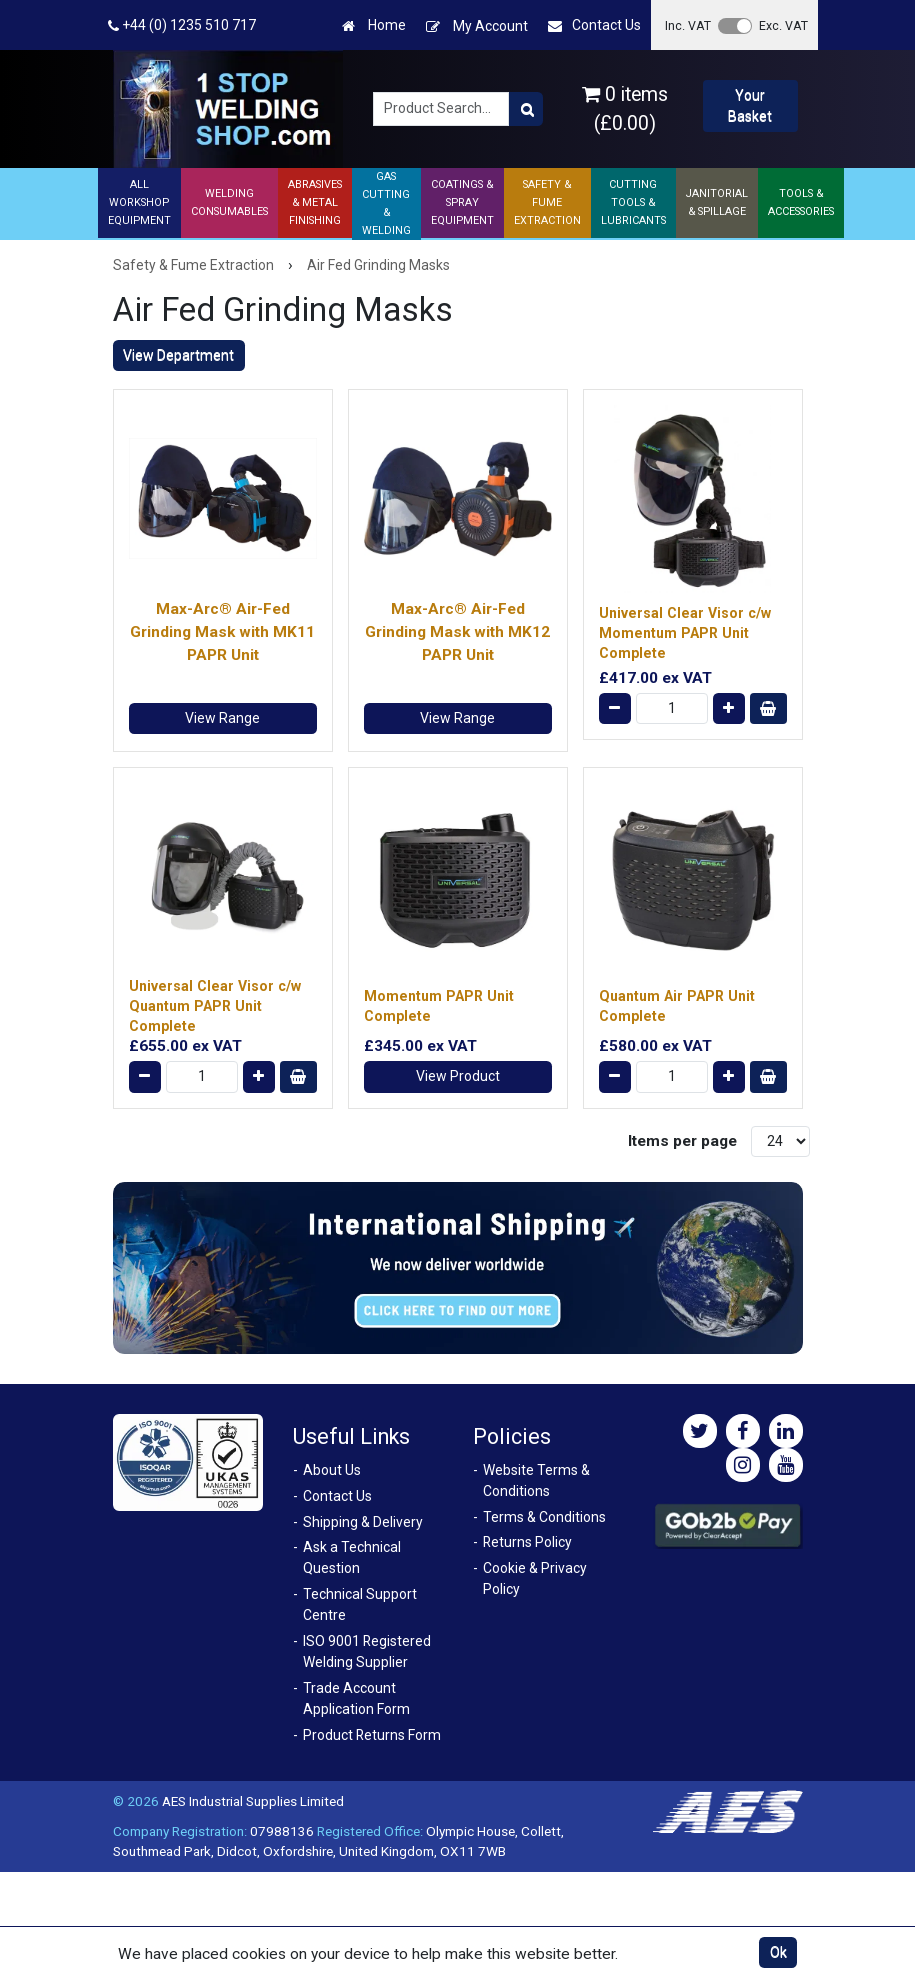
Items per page (682, 1141)
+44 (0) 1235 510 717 (182, 25)
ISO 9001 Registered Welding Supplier (367, 1651)
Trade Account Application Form (356, 1698)
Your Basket (750, 105)
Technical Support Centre (360, 1604)
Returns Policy (527, 1542)
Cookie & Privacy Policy (535, 1578)
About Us (332, 1470)
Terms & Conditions (544, 1517)
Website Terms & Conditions (536, 1480)
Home (374, 25)
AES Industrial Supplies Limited (253, 1801)
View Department (178, 355)
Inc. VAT (688, 25)
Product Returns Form (372, 1735)
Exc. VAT (783, 25)
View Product (458, 1076)
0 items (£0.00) (625, 109)
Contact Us (594, 25)
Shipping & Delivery (363, 1522)
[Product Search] (526, 109)
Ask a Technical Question (352, 1557)
